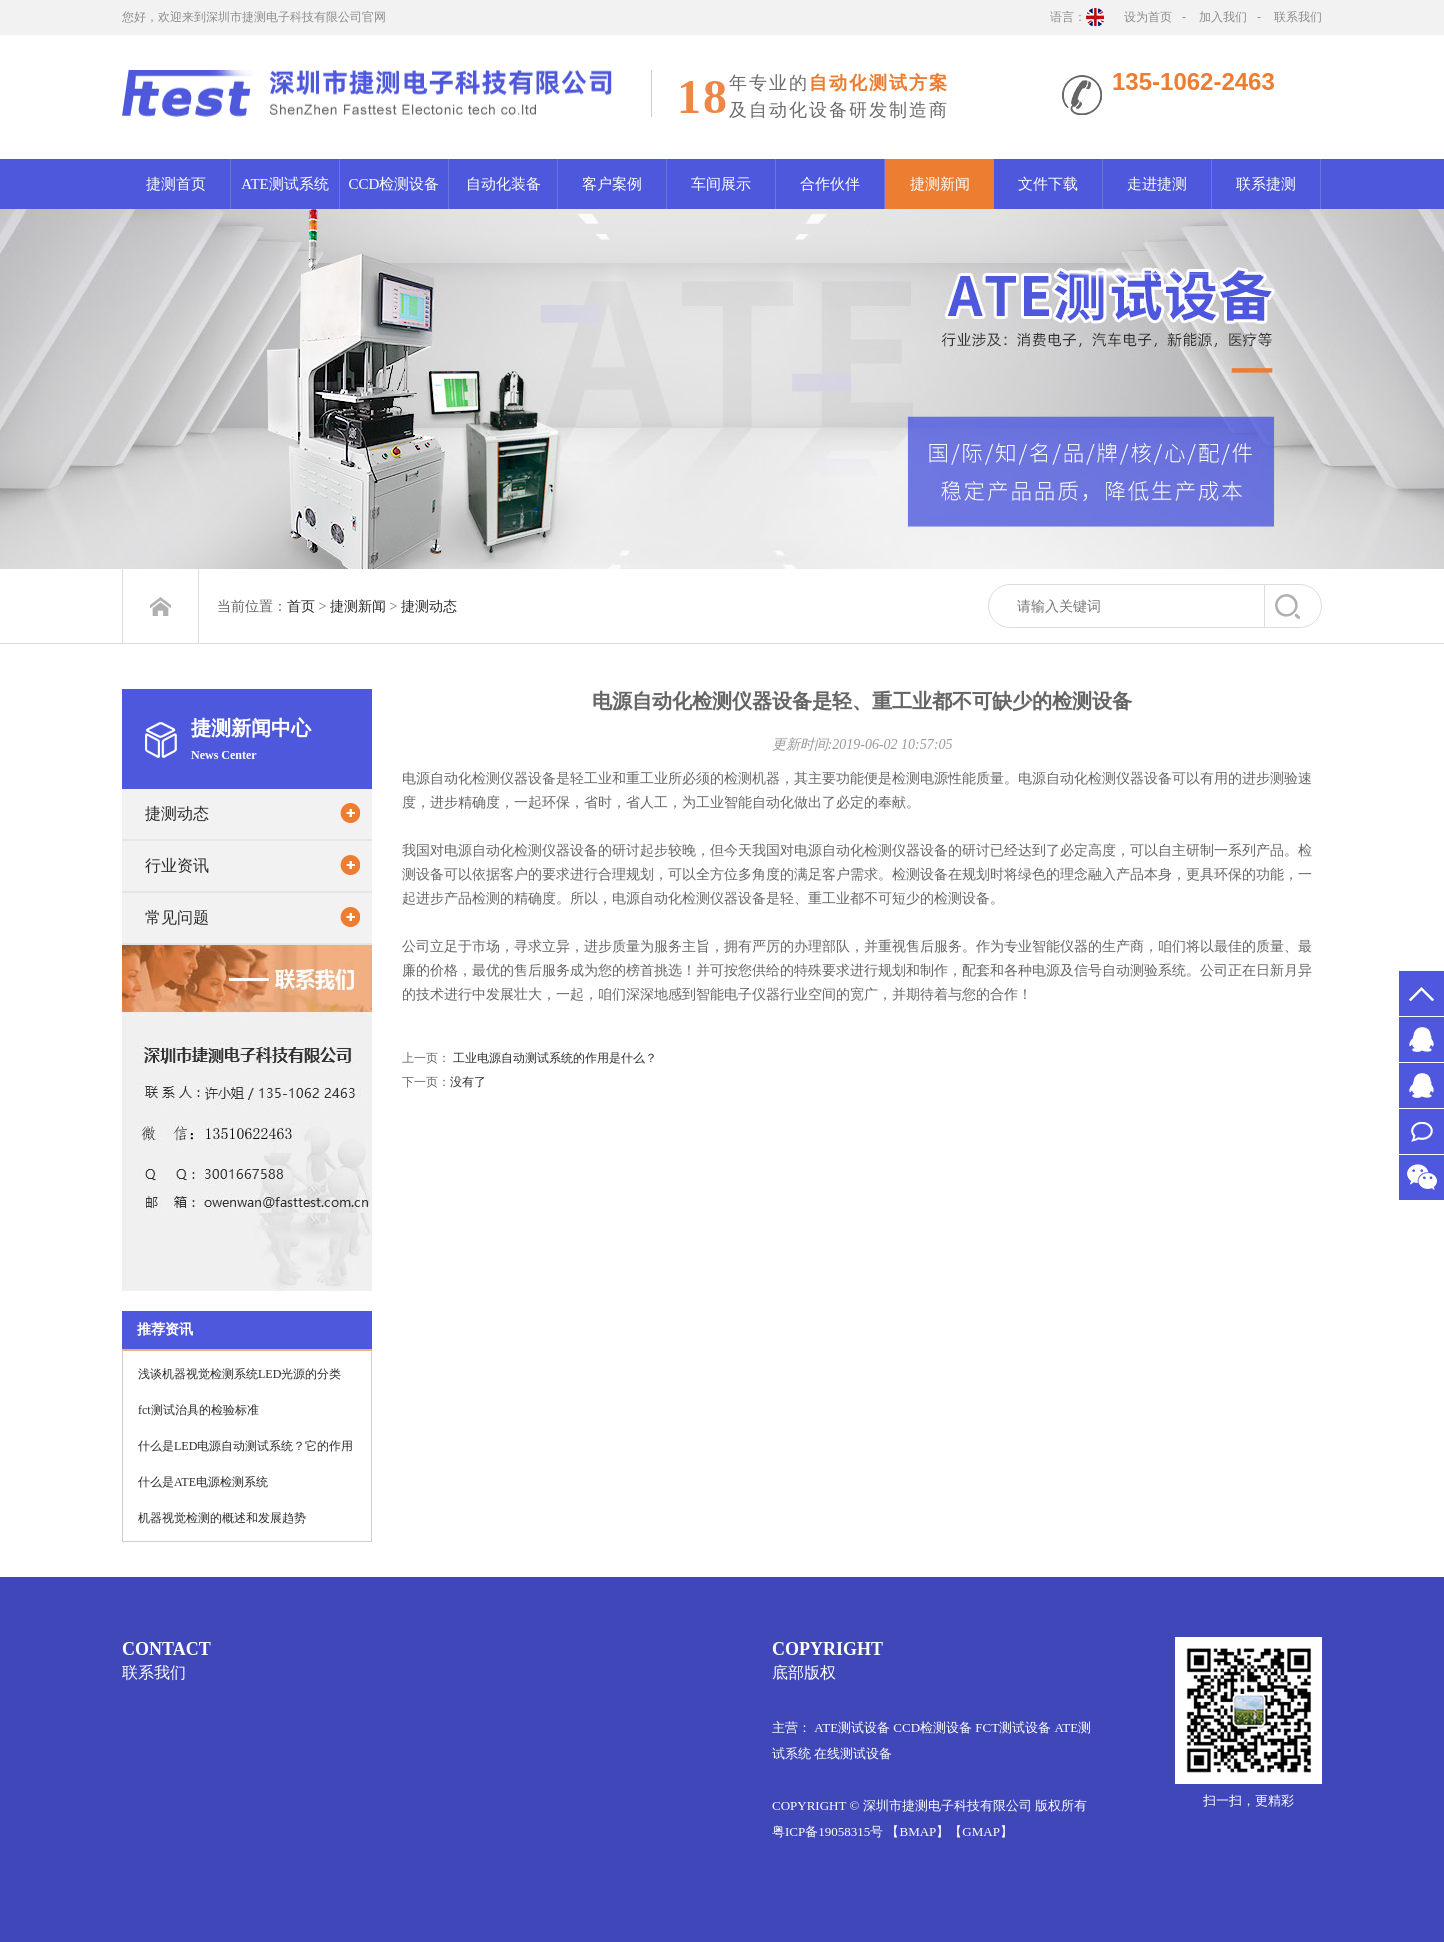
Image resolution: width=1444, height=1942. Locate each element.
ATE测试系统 (285, 184)
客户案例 (612, 184)
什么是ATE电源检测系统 (203, 1495)
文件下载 (1048, 184)
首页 (301, 606)
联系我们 (1298, 17)
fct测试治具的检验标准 (198, 1423)
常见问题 (177, 930)
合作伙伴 (830, 184)
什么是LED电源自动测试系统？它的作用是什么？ (245, 1464)
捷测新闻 (940, 184)
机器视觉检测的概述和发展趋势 (222, 1531)
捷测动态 (429, 606)
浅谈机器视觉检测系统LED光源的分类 (239, 1387)
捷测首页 (176, 184)
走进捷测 (1157, 184)
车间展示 (721, 184)
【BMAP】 (917, 1831)
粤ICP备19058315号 (827, 1831)
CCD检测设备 (394, 184)
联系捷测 (1266, 184)
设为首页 (1148, 17)
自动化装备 (503, 184)
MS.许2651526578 (1421, 1039)
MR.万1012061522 (1421, 1085)
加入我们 (1223, 17)
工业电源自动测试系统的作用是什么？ (555, 1071)
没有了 (468, 1095)
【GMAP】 (981, 1831)
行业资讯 (177, 878)
